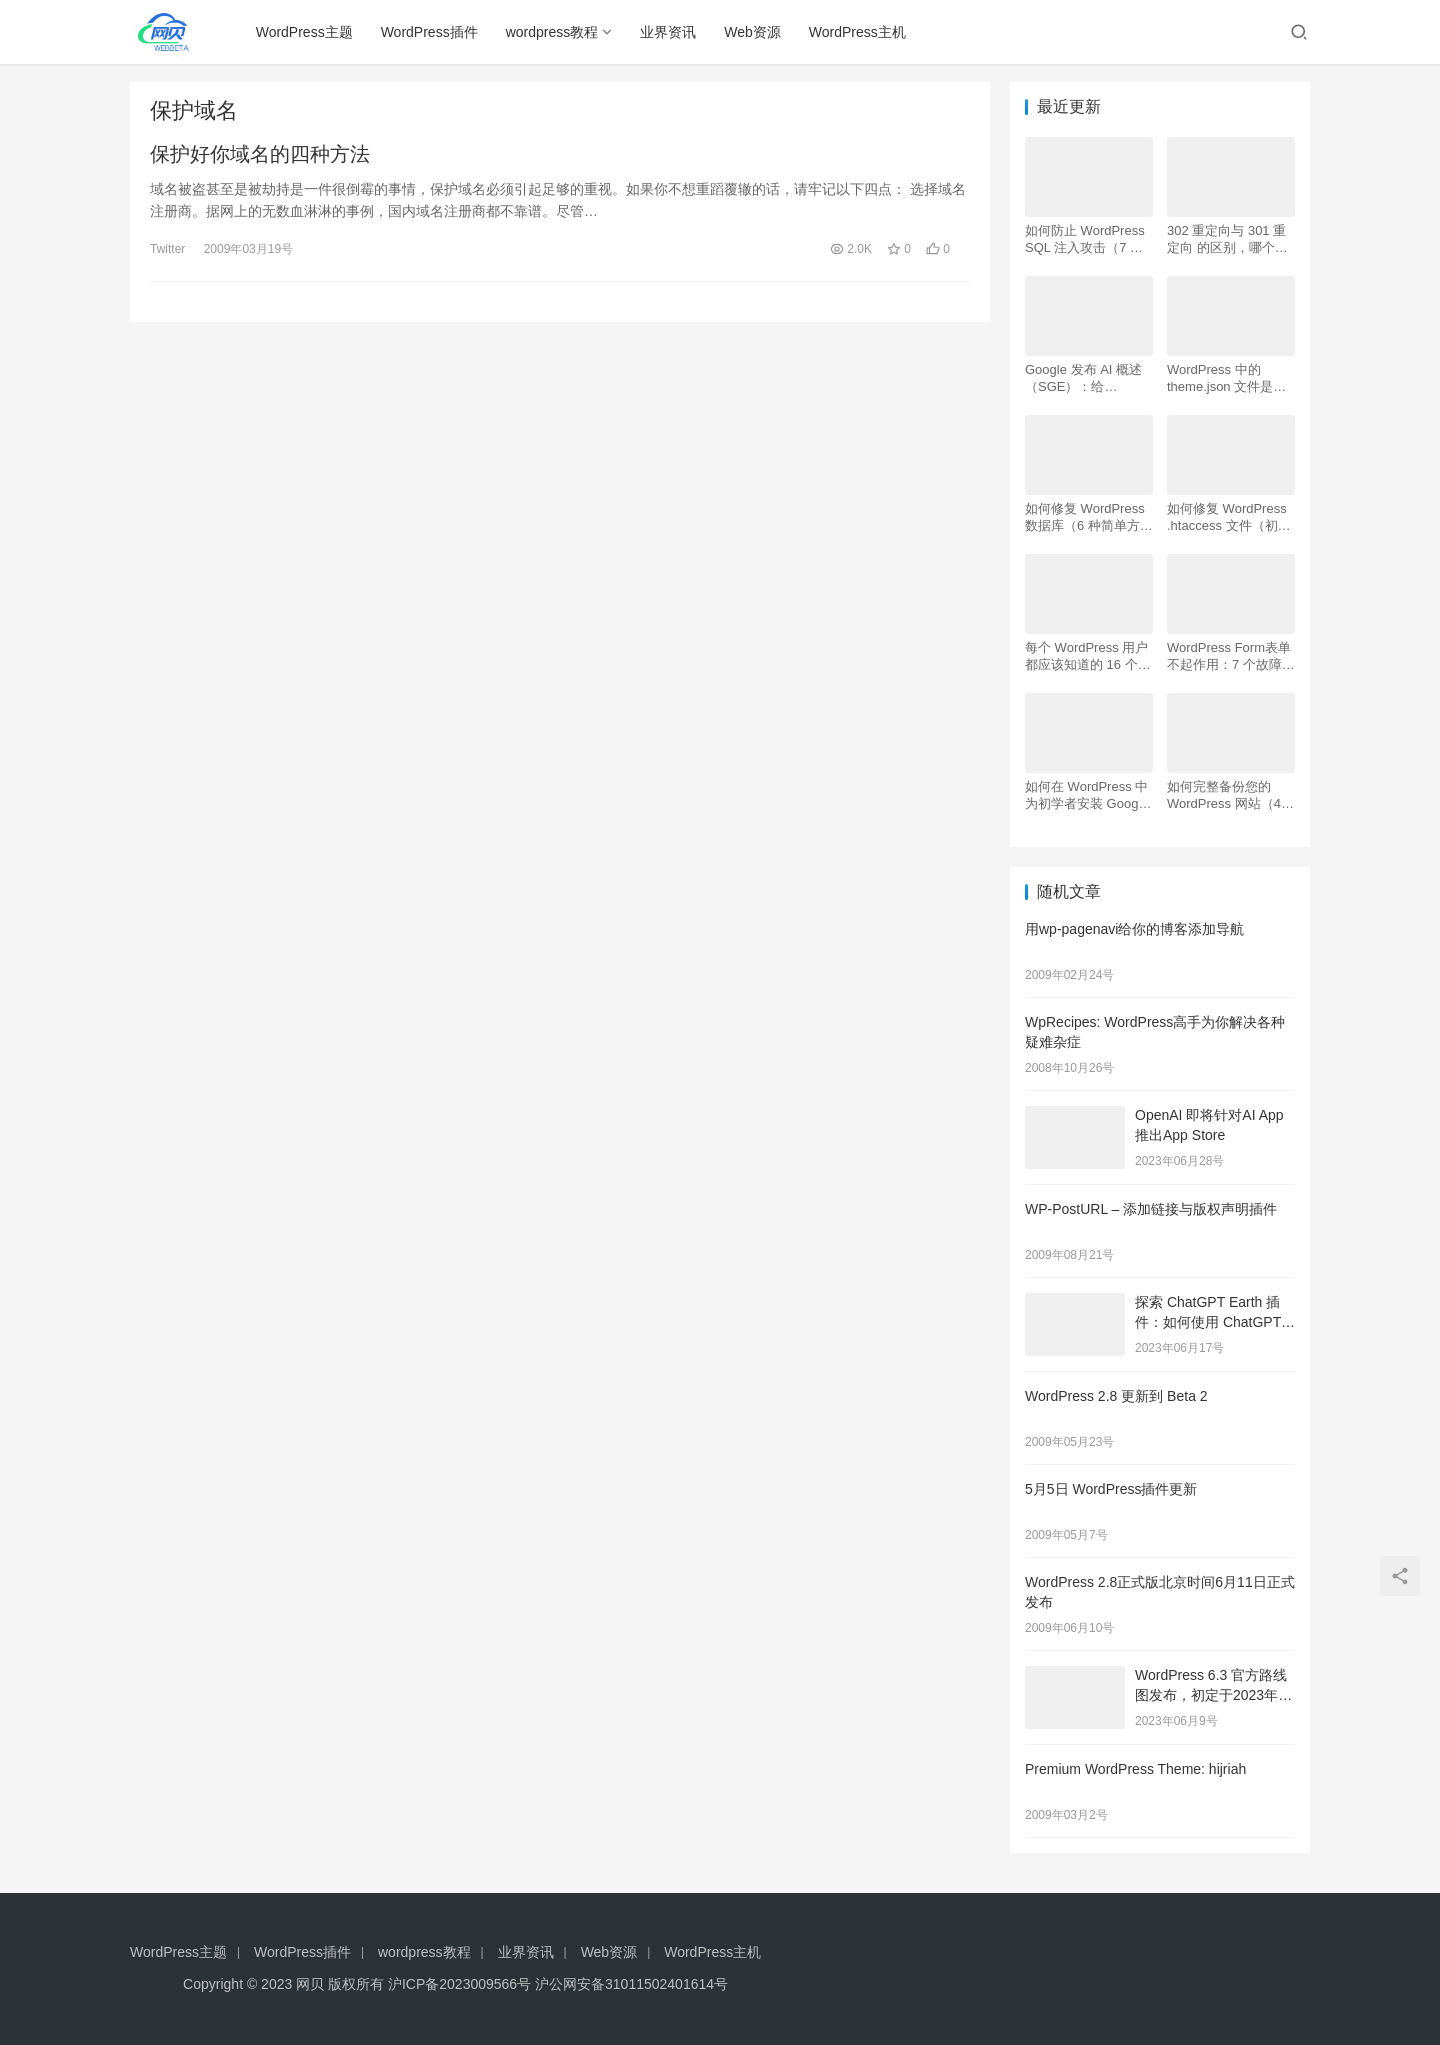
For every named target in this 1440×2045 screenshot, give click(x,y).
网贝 (310, 1984)
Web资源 (752, 32)
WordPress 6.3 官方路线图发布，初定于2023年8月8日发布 (1211, 1694)
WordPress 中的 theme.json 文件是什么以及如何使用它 (1226, 378)
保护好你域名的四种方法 (260, 154)
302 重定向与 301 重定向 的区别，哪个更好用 (1227, 239)
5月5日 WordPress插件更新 (1111, 1489)
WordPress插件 (429, 32)
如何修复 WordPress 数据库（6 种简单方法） (1085, 517)
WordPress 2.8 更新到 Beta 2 (1116, 1396)
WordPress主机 (857, 32)
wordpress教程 (552, 32)
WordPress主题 (304, 32)
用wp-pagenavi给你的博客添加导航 (1134, 929)
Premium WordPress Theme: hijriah (1135, 1769)
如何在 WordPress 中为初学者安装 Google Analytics (1087, 795)
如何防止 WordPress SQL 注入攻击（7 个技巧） (1085, 239)
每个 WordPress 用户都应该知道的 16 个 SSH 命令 (1086, 656)
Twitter (167, 249)
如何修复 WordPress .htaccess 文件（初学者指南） (1229, 517)
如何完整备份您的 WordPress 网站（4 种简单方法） (1224, 795)
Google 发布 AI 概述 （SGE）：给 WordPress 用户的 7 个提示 (1084, 378)
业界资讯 (668, 32)
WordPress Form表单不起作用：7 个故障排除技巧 (1231, 656)
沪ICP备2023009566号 (461, 1984)
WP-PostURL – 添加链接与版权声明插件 (1151, 1209)
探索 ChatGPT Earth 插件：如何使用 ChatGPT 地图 (1208, 1321)
